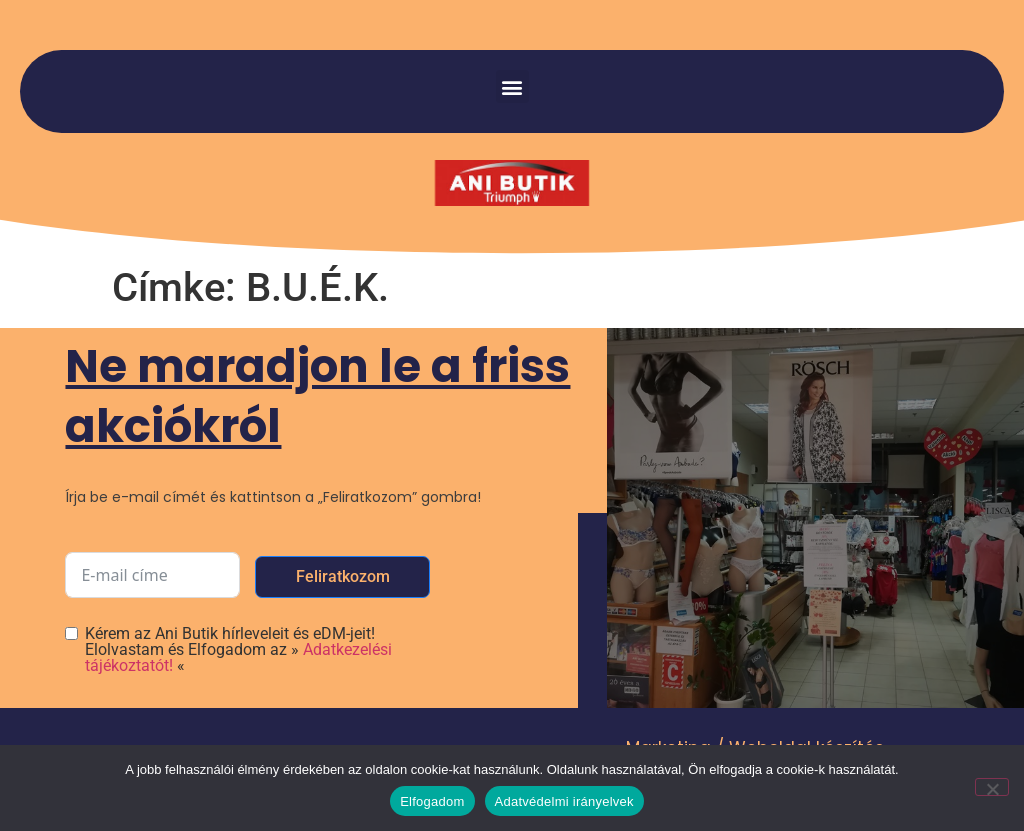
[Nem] (992, 787)
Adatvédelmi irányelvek (564, 801)
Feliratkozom (343, 576)
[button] (512, 86)
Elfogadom (432, 801)
